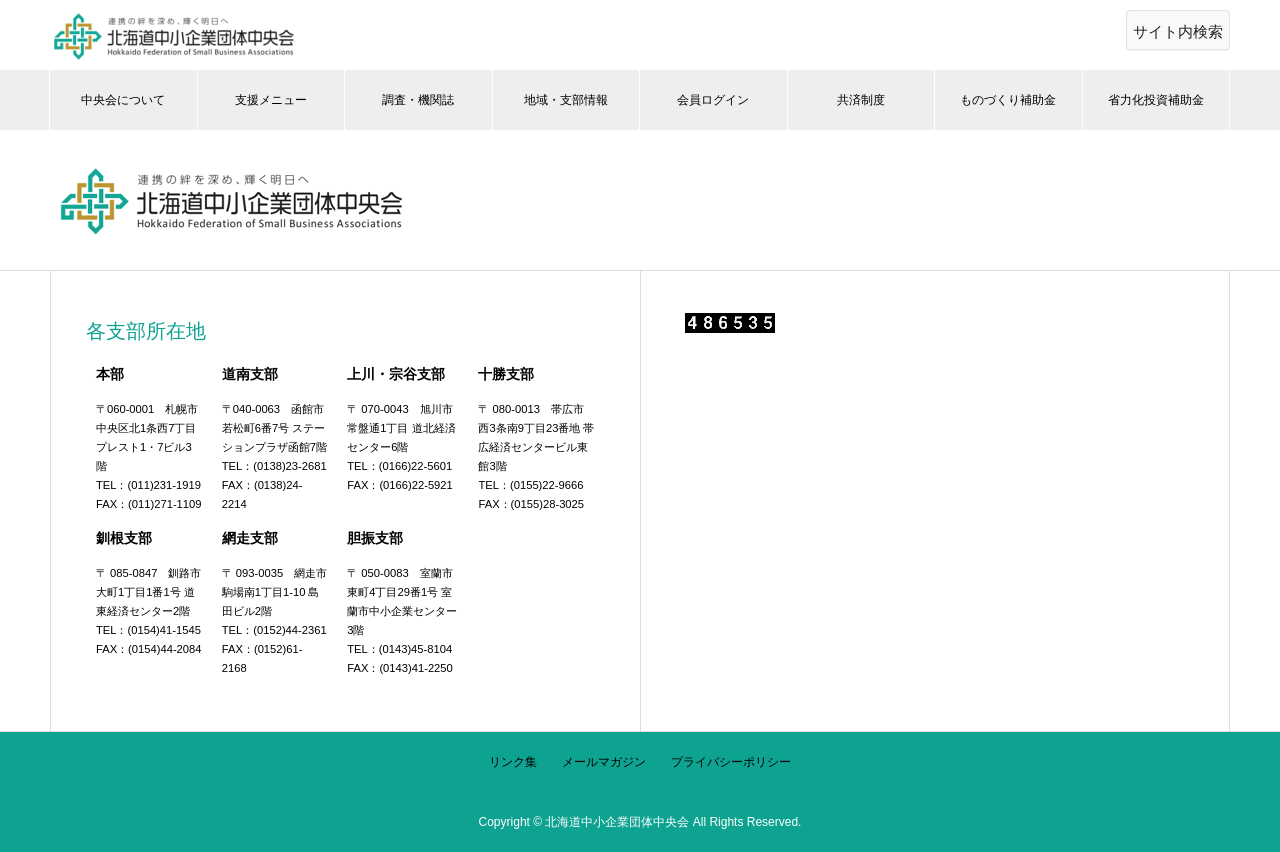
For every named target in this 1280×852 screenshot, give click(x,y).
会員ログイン (713, 100)
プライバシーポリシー (731, 762)
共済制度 (861, 100)
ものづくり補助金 (1008, 100)
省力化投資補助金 (1156, 100)
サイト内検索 (1178, 31)
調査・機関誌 (418, 100)
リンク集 (513, 762)
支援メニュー (271, 100)
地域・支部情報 (566, 100)
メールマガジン (604, 762)
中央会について (123, 100)
